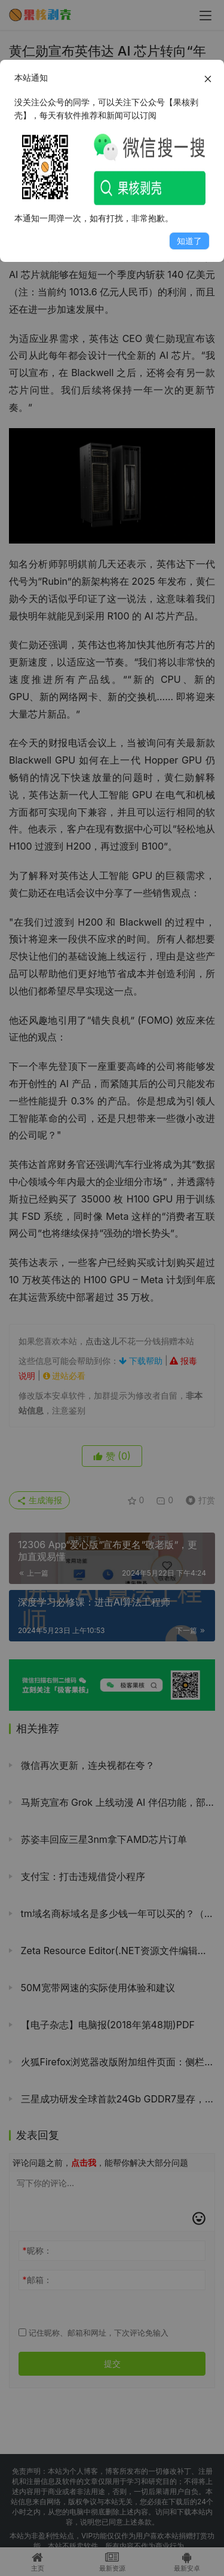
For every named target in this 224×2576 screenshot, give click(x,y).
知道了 (189, 241)
